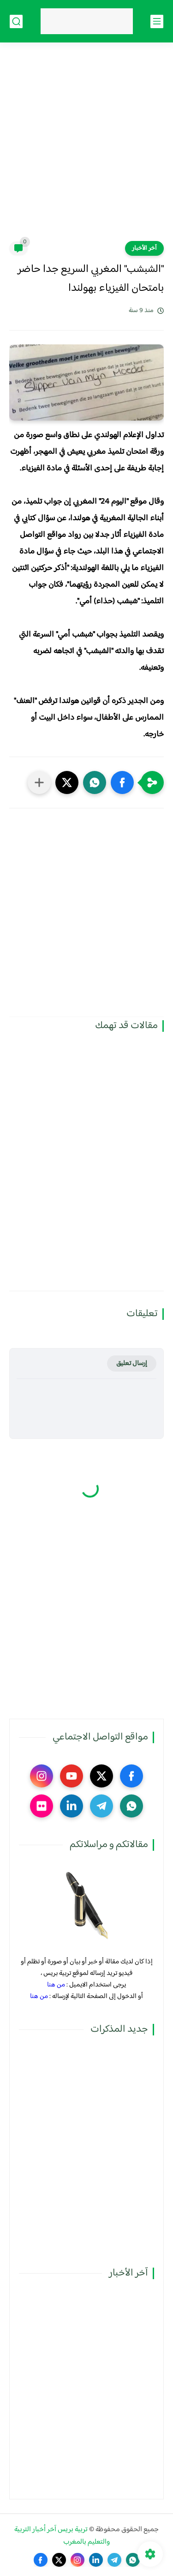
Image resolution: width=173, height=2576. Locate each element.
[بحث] (16, 21)
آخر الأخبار (144, 248)
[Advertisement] (86, 147)
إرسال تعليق (131, 1363)
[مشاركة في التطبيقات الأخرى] (39, 782)
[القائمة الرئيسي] (157, 21)
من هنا (56, 1985)
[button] (122, 782)
